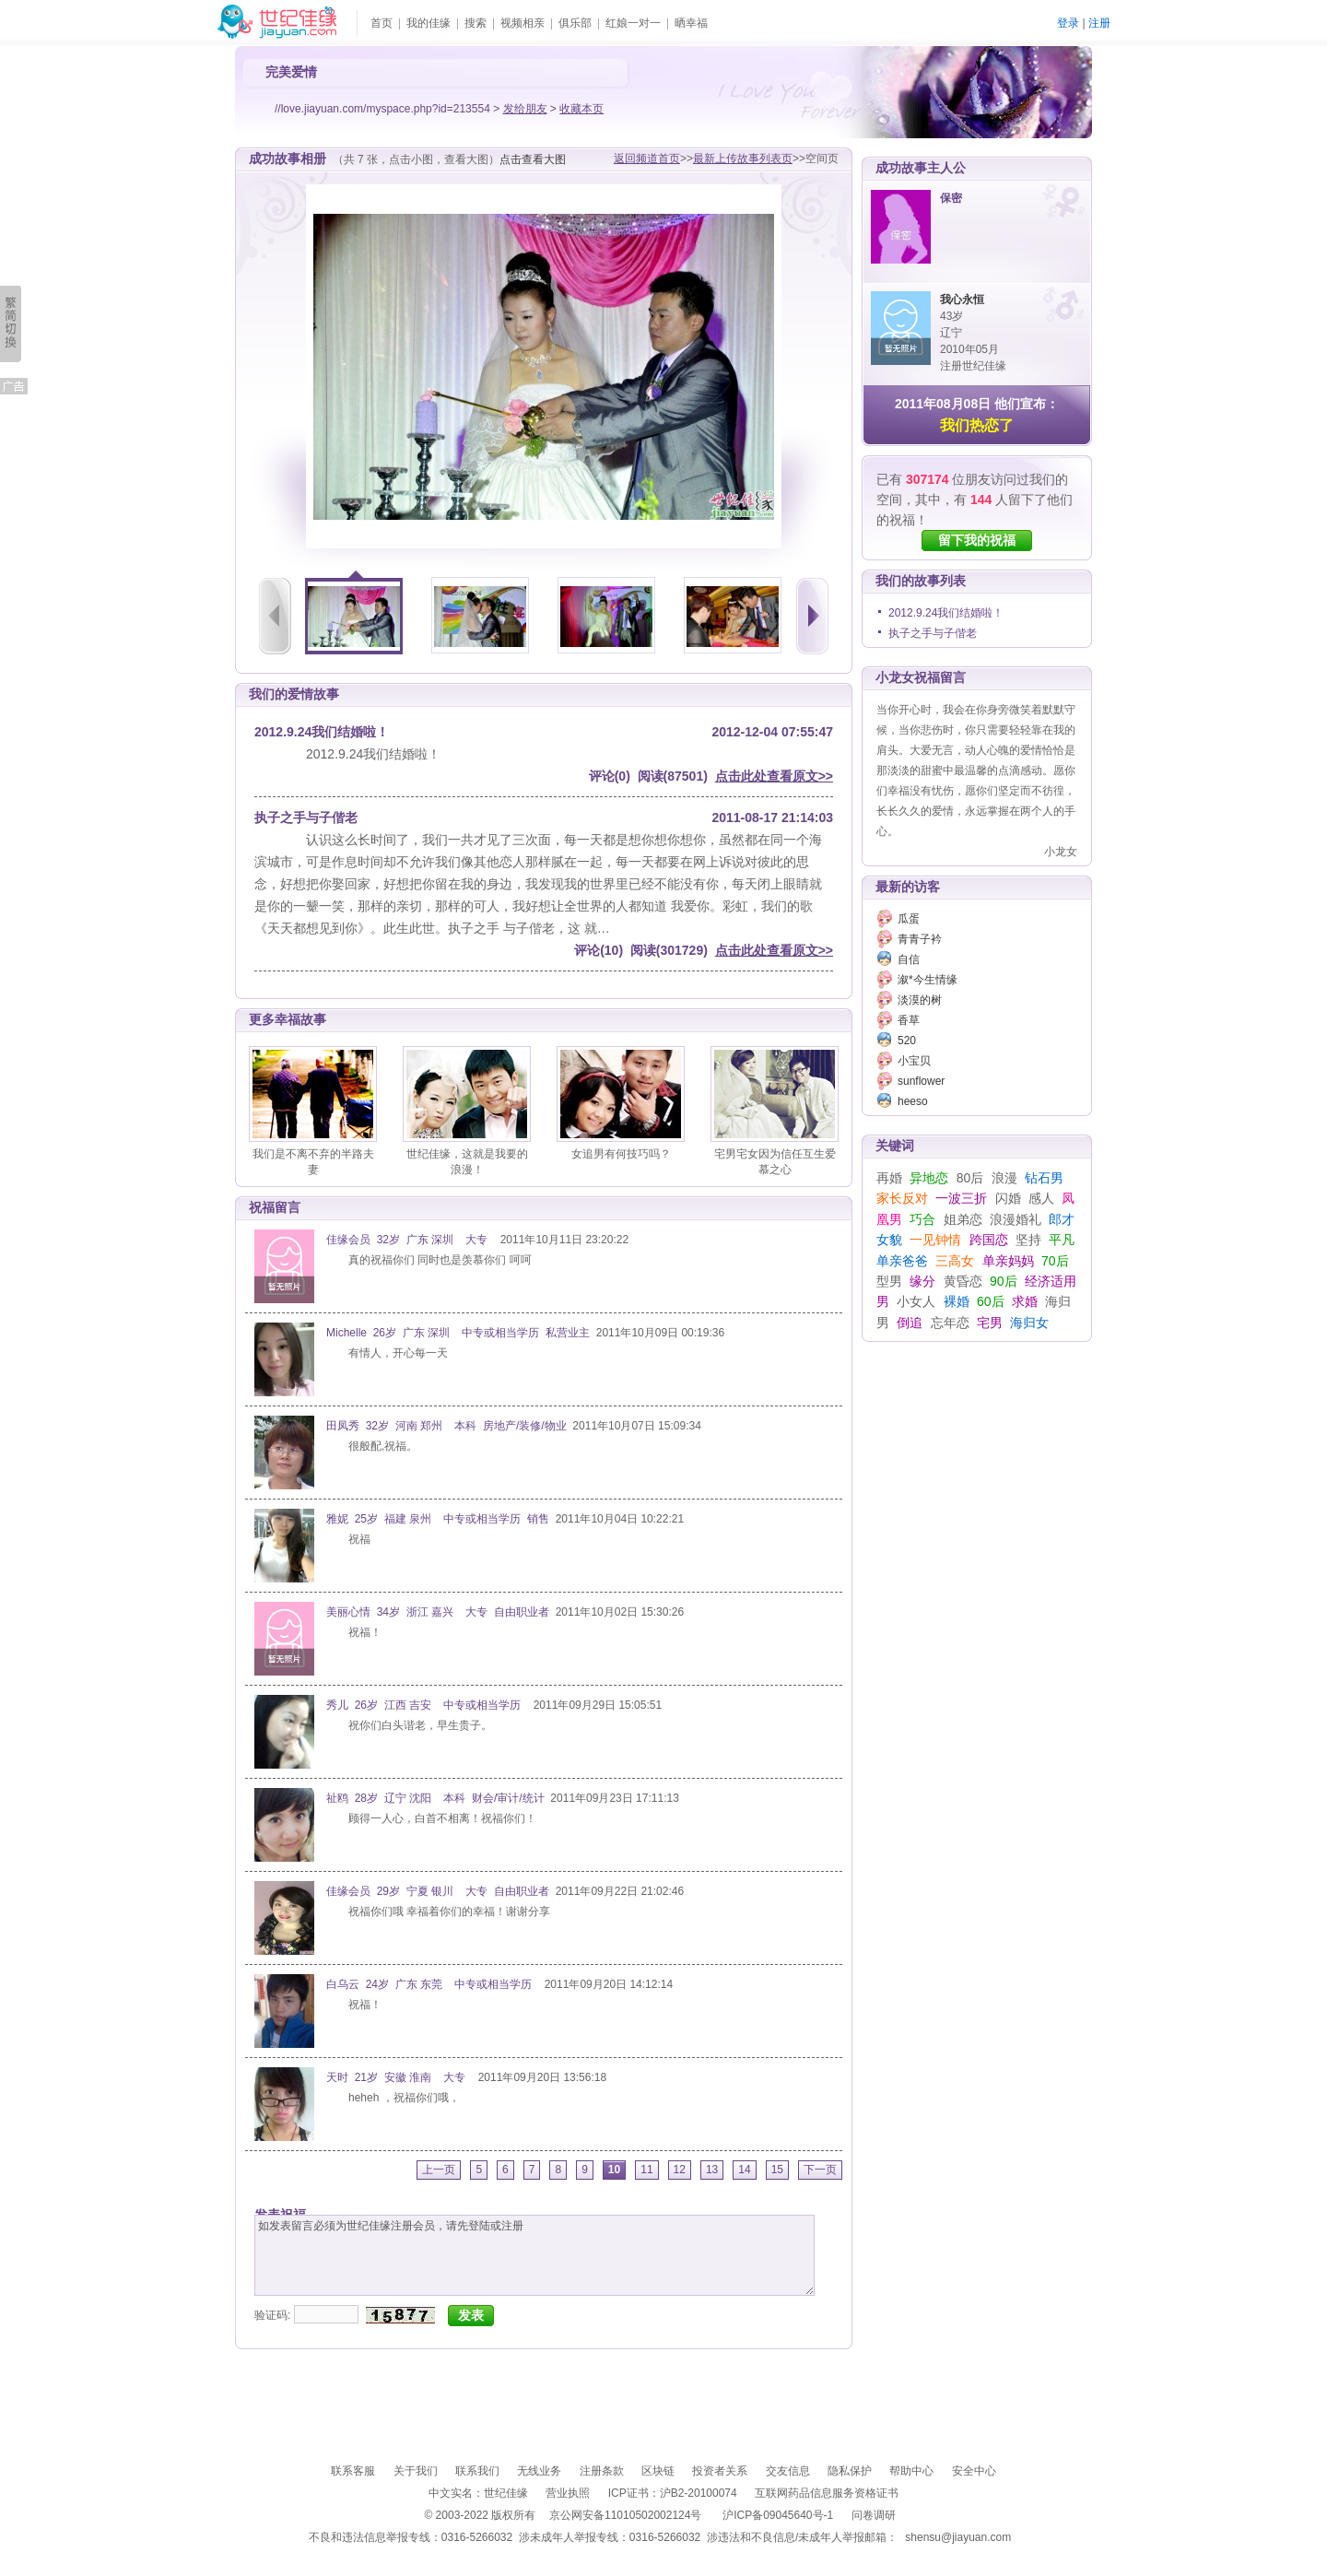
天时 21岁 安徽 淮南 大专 (399, 2077)
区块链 (658, 2470)
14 (744, 2169)
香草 (909, 1020)
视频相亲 (522, 23)
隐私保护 (850, 2470)
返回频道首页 (647, 158)
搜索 (475, 23)
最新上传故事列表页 (743, 158)
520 (907, 1040)
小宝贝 (914, 1060)
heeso (913, 1101)
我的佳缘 (428, 23)
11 (646, 2169)
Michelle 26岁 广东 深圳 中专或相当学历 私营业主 (458, 1332)
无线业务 (539, 2470)
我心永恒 (962, 299)
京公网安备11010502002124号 (625, 2515)
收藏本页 (581, 108)
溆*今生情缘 (927, 979)
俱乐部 (575, 23)
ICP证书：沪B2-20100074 (672, 2493)
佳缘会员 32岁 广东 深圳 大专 (410, 1239)
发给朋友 (525, 108)
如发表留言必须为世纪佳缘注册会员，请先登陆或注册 (534, 2255)
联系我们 (477, 2470)
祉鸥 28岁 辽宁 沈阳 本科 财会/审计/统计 (435, 1798)
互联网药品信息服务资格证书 (826, 2493)
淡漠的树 (920, 1000)
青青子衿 (920, 939)
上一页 (438, 2169)
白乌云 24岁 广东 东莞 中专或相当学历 (432, 1984)
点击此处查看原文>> (774, 776)
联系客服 (353, 2470)
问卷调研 (873, 2515)
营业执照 (568, 2493)
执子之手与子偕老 (932, 633)
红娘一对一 (633, 23)
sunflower (921, 1081)
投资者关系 (719, 2470)
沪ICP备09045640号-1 (777, 2515)
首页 (381, 23)
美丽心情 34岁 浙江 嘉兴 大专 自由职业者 (437, 1612)
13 (712, 2169)
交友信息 (788, 2470)
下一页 (820, 2169)
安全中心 (974, 2470)
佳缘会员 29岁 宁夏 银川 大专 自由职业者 (437, 1891)
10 (614, 2169)
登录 (1068, 23)
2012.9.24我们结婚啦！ (946, 612)
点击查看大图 (532, 159)
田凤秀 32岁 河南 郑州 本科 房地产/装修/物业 (446, 1425)
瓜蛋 (909, 918)
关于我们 (415, 2470)
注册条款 (602, 2470)
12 (680, 2169)
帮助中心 (911, 2470)
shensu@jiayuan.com (958, 2537)
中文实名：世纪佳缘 (478, 2493)
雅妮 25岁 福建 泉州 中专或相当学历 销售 (437, 1518)
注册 (1099, 23)
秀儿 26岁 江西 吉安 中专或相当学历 (426, 1705)
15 (777, 2169)
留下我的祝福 (977, 540)
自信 (909, 959)
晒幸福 (691, 23)
